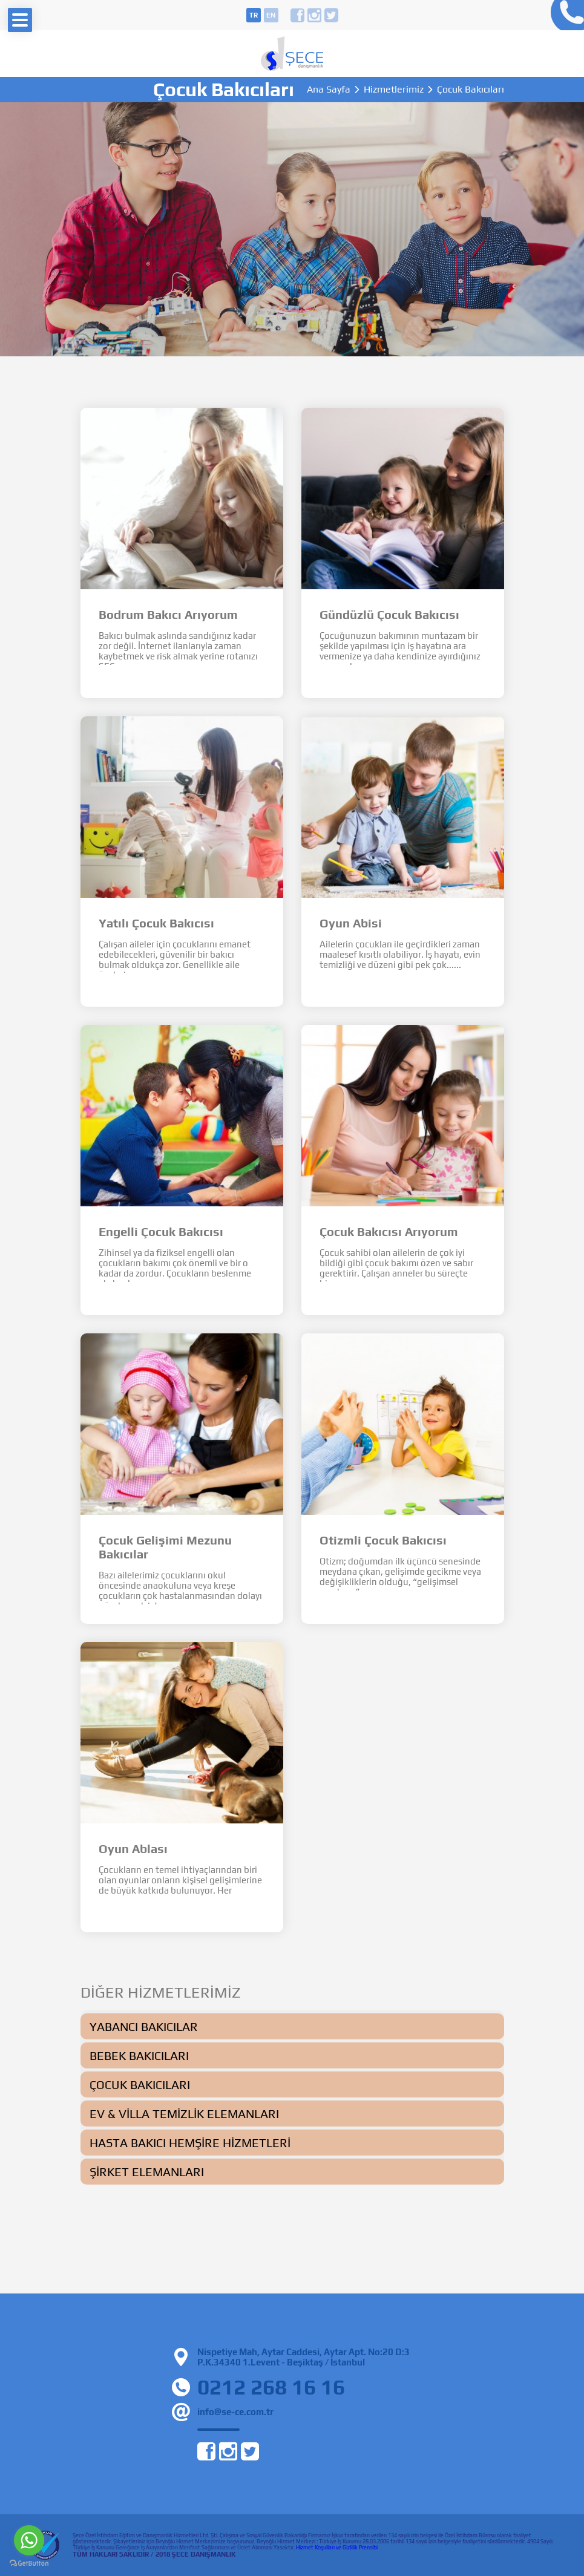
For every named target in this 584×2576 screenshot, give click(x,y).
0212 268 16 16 (564, 15)
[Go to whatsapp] (29, 2540)
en (270, 15)
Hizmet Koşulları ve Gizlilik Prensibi (337, 2548)
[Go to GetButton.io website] (29, 2564)
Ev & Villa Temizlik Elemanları (184, 2113)
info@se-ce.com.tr (235, 2412)
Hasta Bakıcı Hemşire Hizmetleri (190, 2142)
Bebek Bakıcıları (139, 2055)
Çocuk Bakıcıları (140, 2084)
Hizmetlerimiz (394, 89)
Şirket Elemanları (147, 2172)
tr (253, 15)
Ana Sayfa (328, 89)
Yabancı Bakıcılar (144, 2026)
